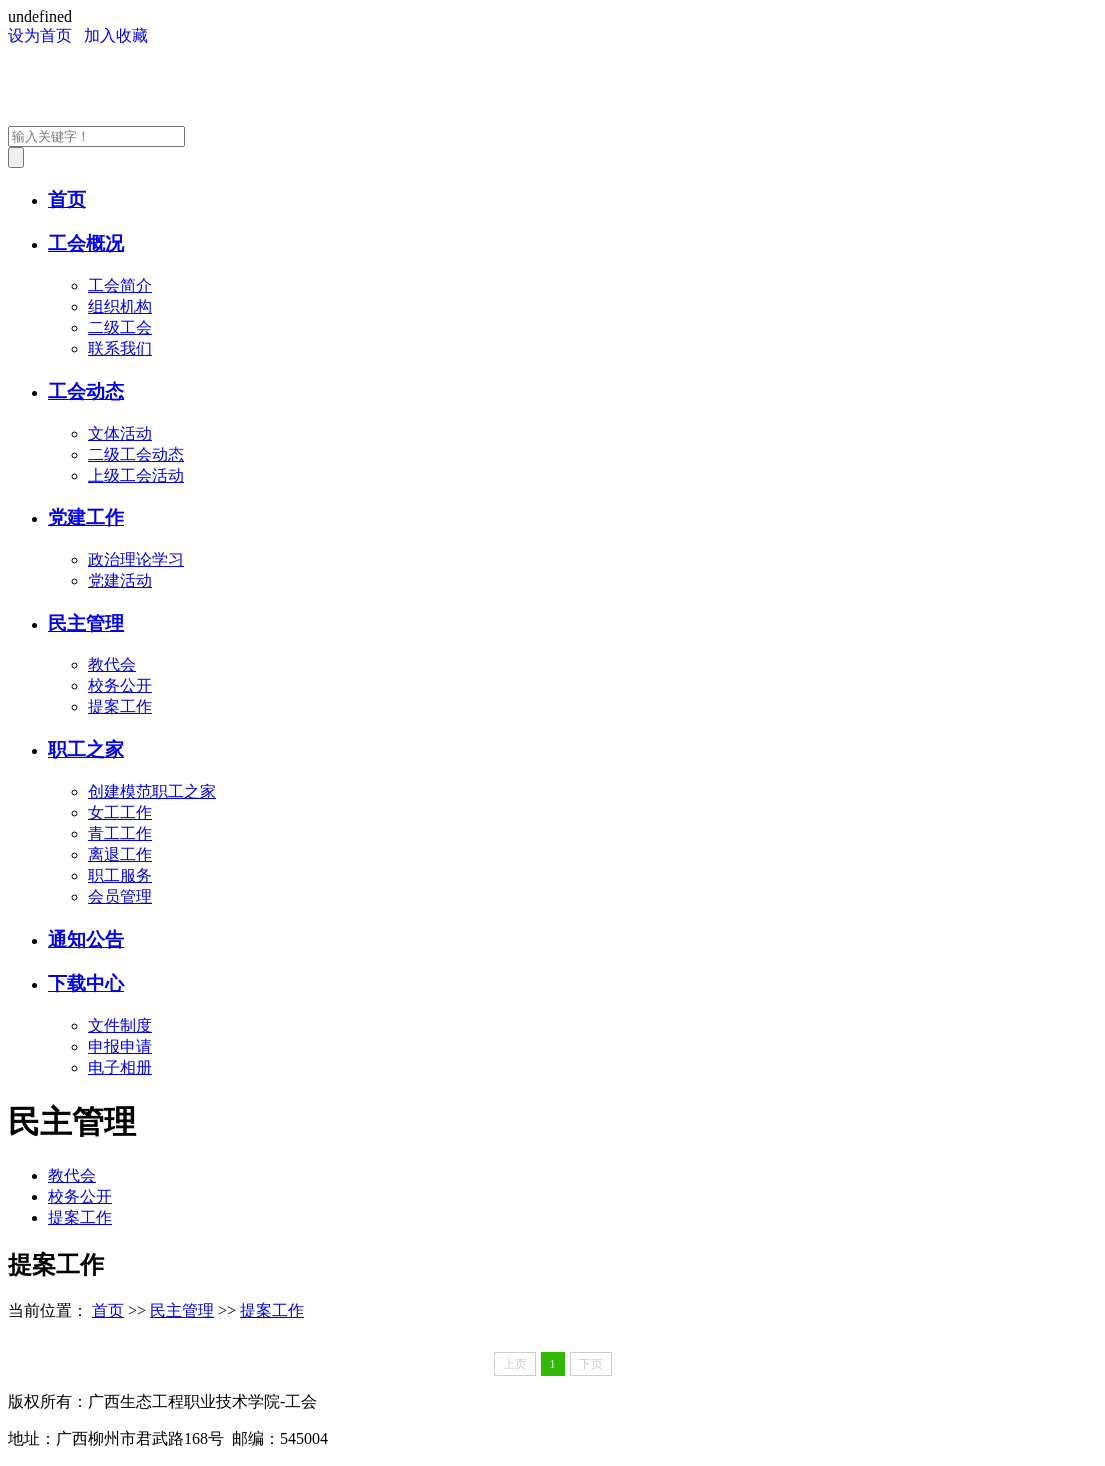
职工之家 (86, 749)
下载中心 (86, 983)
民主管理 (86, 623)
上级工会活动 (136, 475)
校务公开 (120, 685)
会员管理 (120, 896)
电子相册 (120, 1067)
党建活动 (120, 580)
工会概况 (86, 243)
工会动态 (86, 391)
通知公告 (86, 939)
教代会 (112, 664)
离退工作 (120, 854)
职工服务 (120, 875)
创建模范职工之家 (152, 791)
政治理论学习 (136, 559)
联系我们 (120, 348)
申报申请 (120, 1046)
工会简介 (120, 285)
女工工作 (120, 812)
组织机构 (120, 306)
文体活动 (120, 433)
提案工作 (120, 706)
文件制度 (120, 1025)
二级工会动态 (136, 454)
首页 (67, 199)
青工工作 (120, 833)
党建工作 (86, 517)
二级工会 (120, 327)
